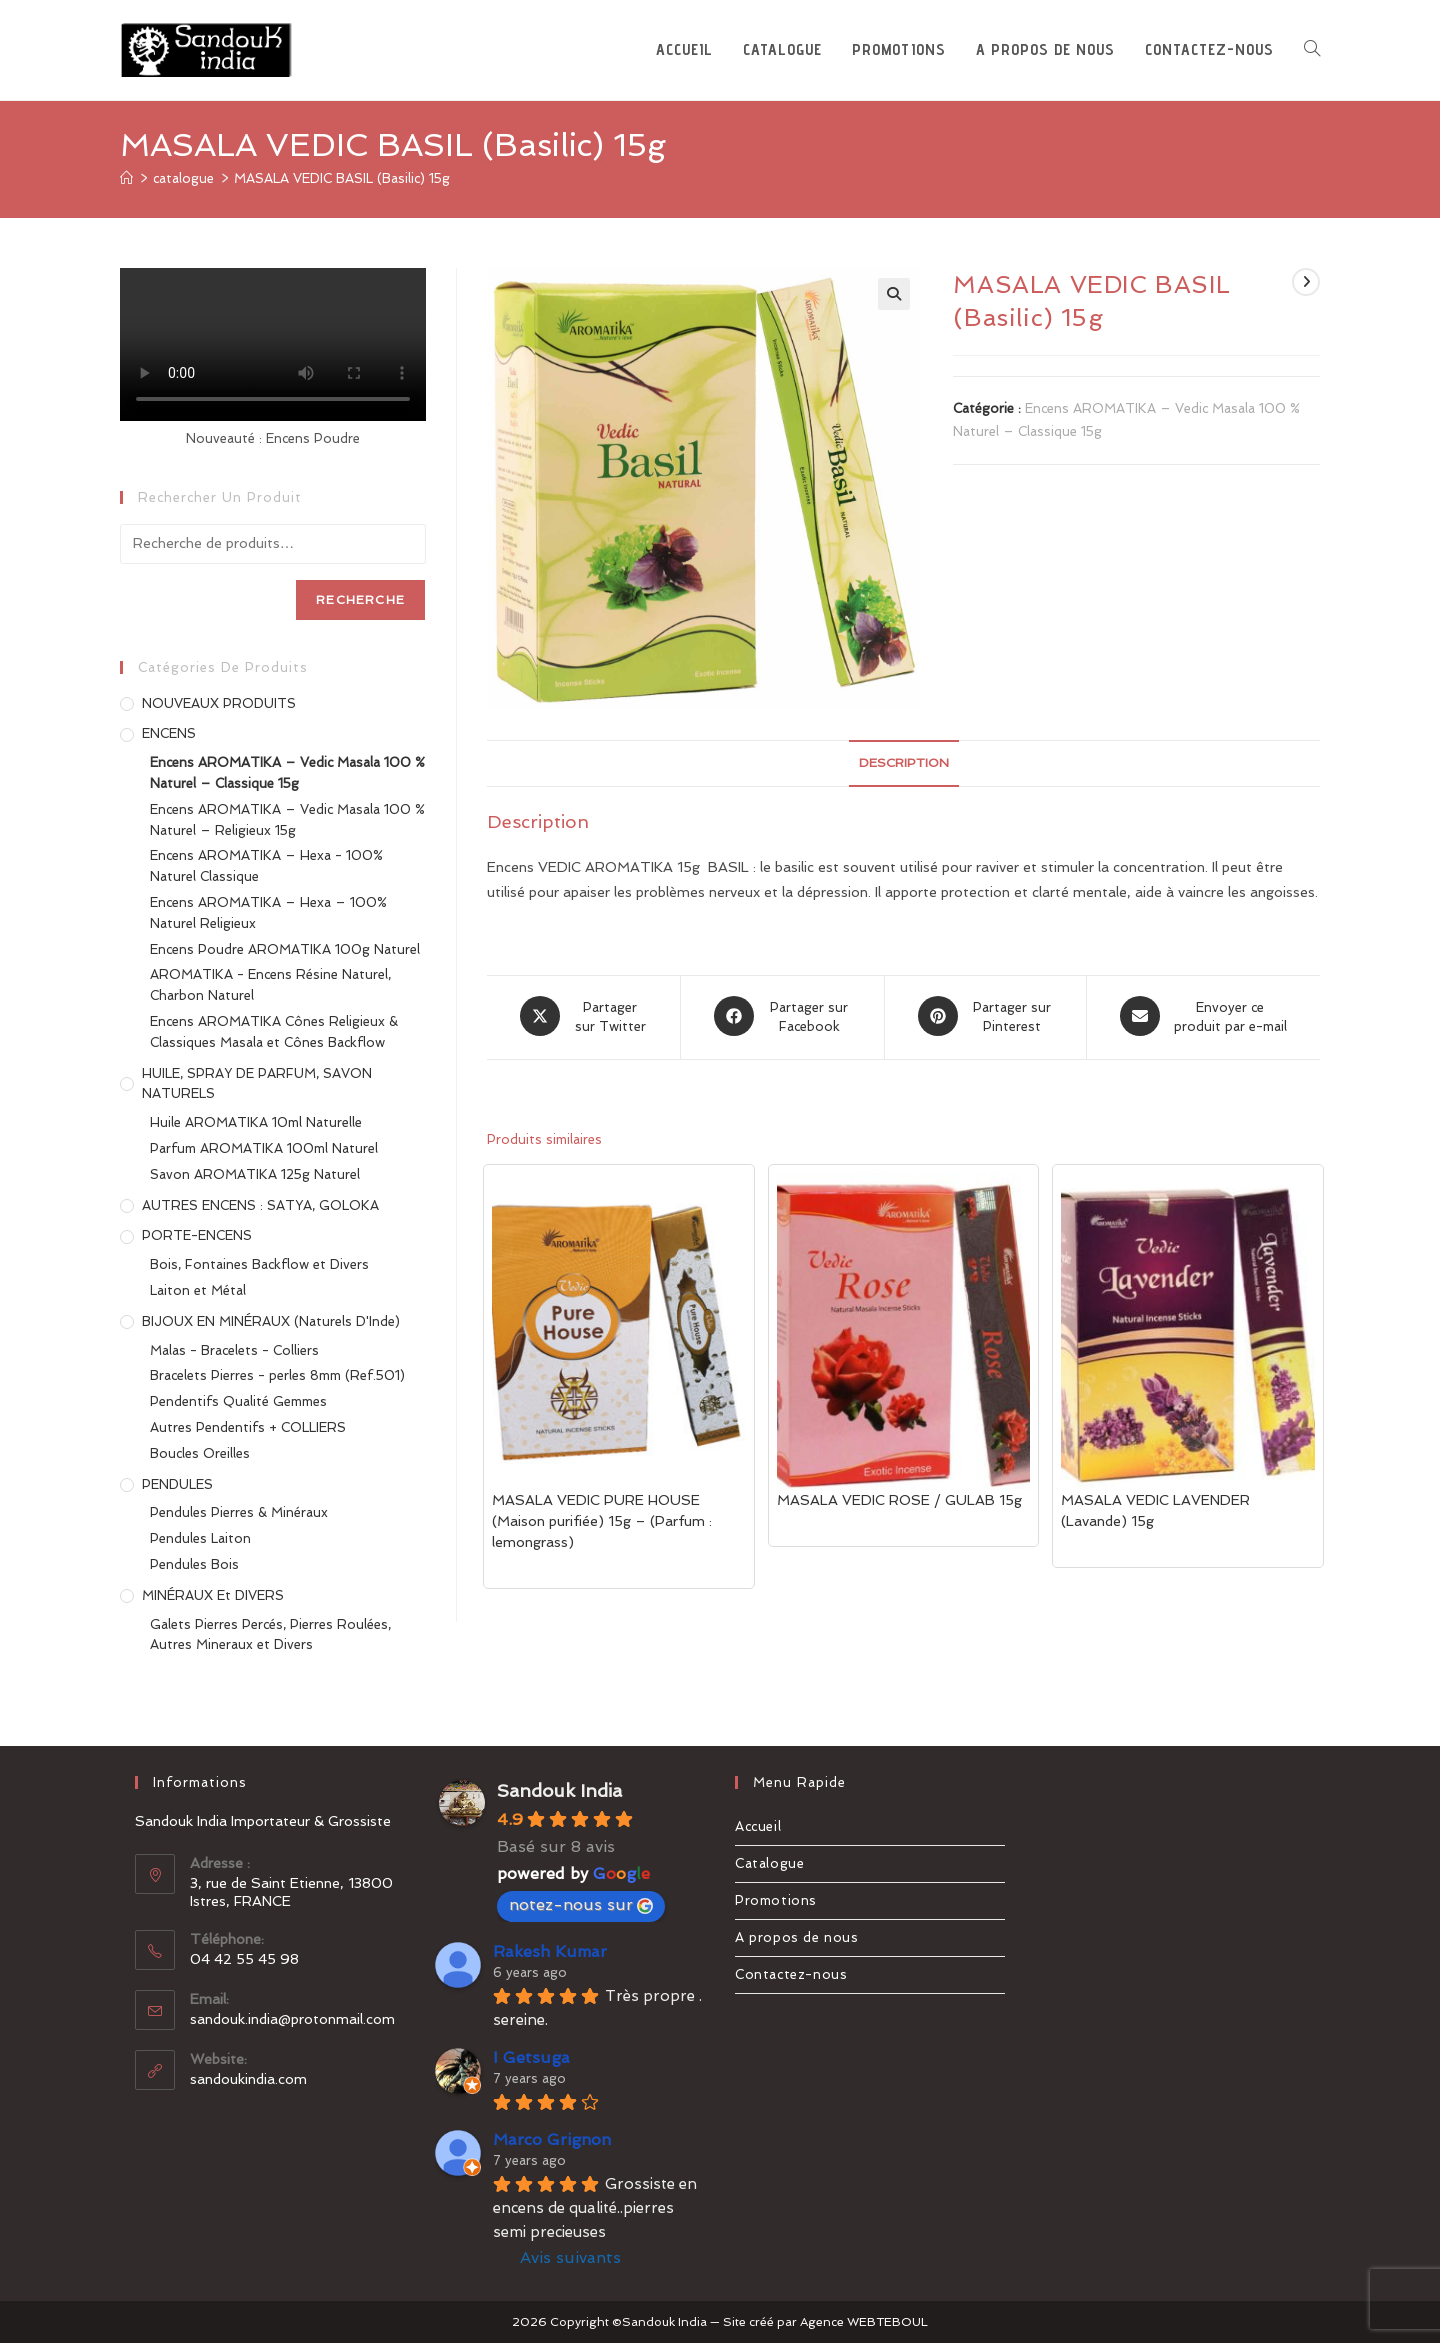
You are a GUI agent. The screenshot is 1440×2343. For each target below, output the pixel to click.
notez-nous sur (581, 1904)
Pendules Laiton (200, 1538)
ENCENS (169, 733)
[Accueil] (126, 178)
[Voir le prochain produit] (1306, 282)
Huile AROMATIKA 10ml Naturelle (256, 1122)
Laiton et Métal (198, 1290)
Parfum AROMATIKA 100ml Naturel (264, 1148)
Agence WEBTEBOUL (864, 2322)
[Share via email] (1203, 1016)
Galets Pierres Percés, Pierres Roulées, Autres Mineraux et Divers (270, 1635)
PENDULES (177, 1484)
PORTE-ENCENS (197, 1235)
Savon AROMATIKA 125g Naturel (255, 1174)
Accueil (758, 1826)
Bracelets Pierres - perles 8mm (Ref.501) (277, 1375)
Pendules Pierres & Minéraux (239, 1512)
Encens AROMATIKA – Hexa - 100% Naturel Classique (266, 866)
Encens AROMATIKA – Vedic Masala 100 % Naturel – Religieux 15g (287, 820)
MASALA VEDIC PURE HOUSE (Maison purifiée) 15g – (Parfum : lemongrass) (602, 1519)
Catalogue (769, 1863)
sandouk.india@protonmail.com (292, 2019)
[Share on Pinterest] (985, 1016)
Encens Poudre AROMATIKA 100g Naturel (285, 949)
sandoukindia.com (248, 2079)
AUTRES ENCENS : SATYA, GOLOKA (260, 1205)
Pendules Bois (194, 1564)
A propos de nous (797, 1937)
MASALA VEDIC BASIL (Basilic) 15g (342, 178)
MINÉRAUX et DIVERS (213, 1595)
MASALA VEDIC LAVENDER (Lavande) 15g (1155, 1508)
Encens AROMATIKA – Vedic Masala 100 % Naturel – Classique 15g (287, 773)
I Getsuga (531, 2057)
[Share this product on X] (583, 1016)
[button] (894, 294)
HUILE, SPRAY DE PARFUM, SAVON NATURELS (257, 1084)
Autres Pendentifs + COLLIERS (248, 1427)
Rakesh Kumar (550, 1951)
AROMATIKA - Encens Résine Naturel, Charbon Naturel (270, 985)
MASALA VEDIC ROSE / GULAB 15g (899, 1498)
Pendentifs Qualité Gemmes (238, 1401)
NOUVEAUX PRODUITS (219, 703)
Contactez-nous (791, 1974)
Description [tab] (904, 762)
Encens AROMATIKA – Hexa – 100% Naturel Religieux (268, 913)
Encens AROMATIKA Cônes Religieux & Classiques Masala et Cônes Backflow (274, 1032)
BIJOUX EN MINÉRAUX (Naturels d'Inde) (271, 1321)
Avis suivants (570, 2257)
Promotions (776, 1900)
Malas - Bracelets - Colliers (234, 1350)
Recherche (360, 600)
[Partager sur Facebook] (782, 1016)
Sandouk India (559, 1790)
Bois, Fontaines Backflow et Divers (259, 1264)
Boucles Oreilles (200, 1453)
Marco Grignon (552, 2139)
